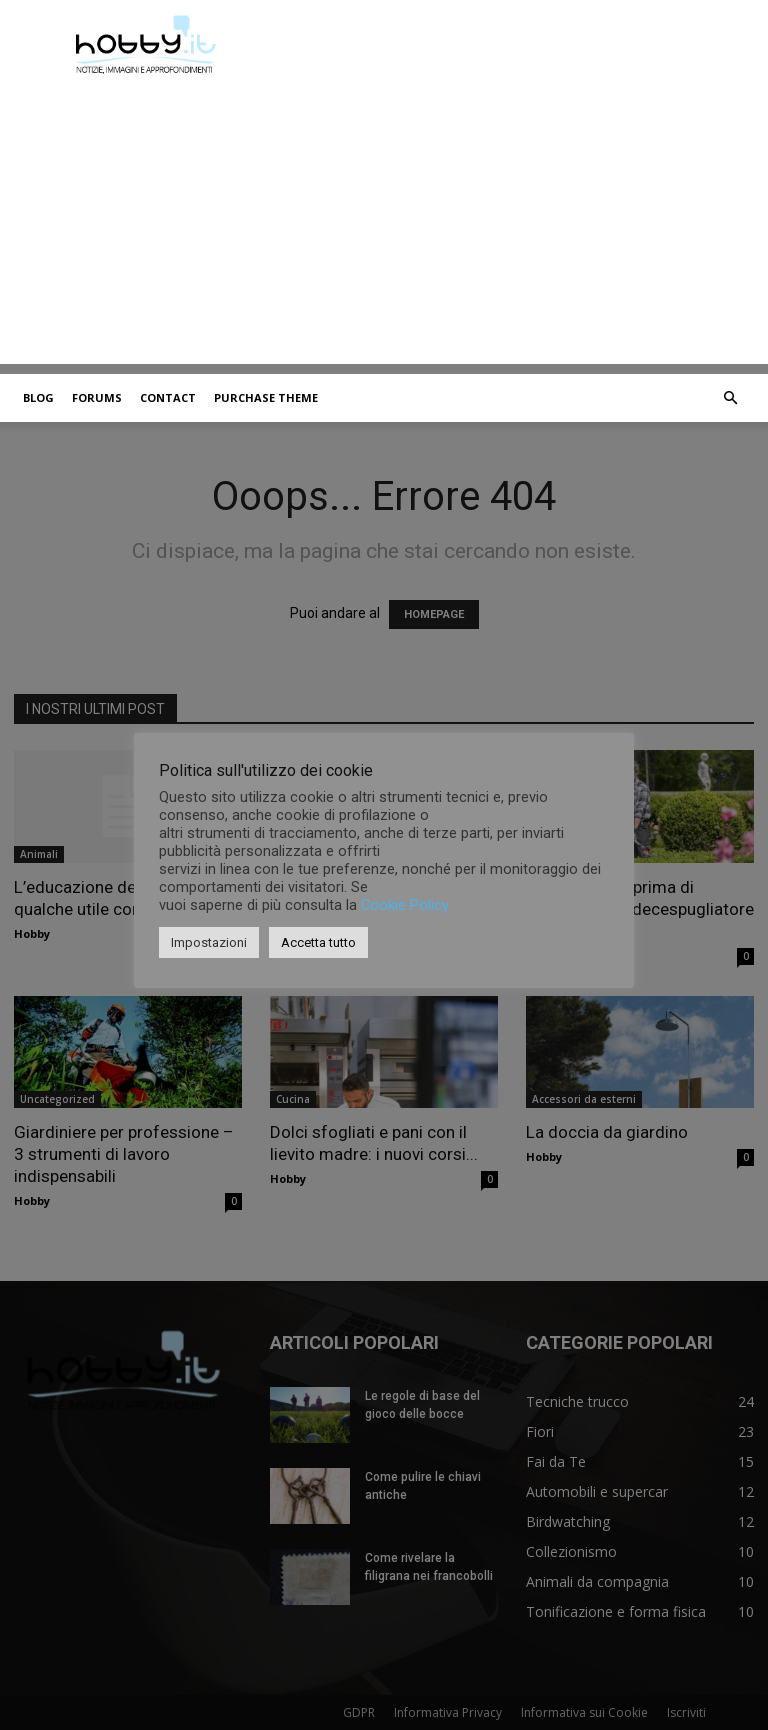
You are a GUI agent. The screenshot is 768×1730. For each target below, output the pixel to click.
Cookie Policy (405, 905)
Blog (38, 397)
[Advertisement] (384, 224)
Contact (168, 397)
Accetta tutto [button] (318, 942)
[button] (730, 398)
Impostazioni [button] (209, 942)
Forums (97, 397)
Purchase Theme (266, 397)
